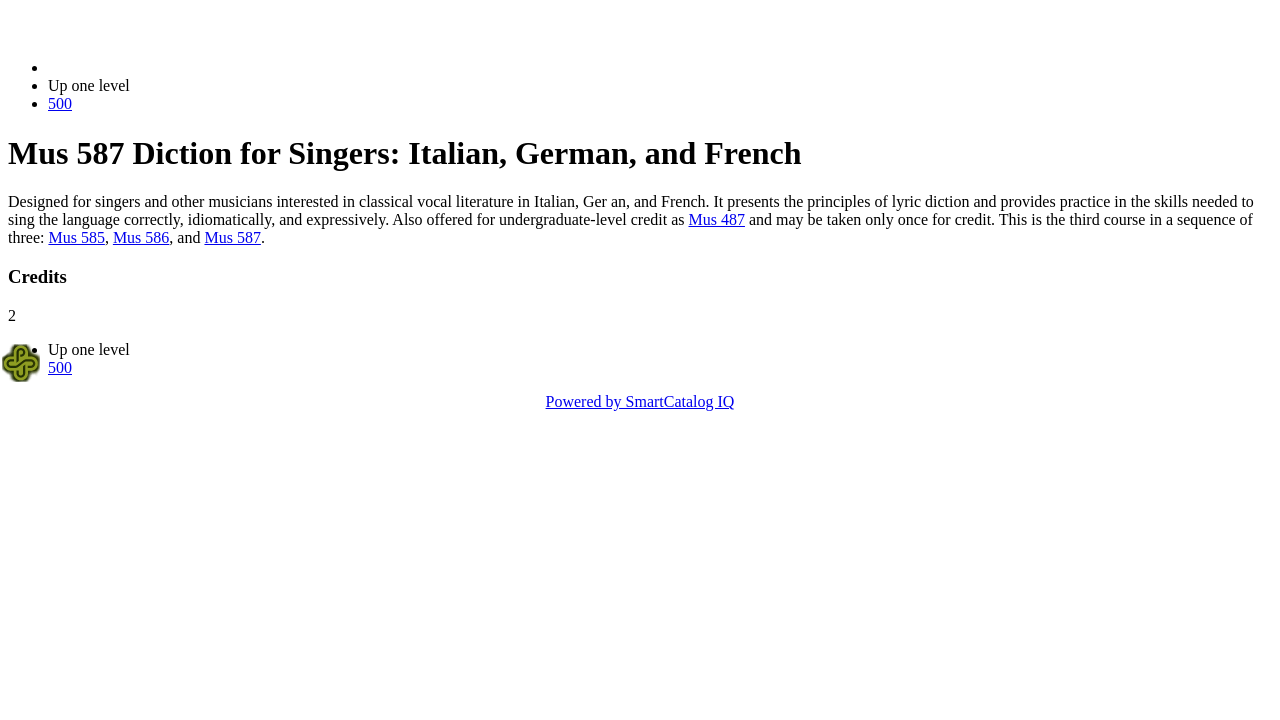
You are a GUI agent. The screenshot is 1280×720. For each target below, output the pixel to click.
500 (60, 103)
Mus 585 (76, 237)
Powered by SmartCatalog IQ (640, 401)
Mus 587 (232, 237)
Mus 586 (141, 237)
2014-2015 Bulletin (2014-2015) (152, 67)
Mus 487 (717, 219)
